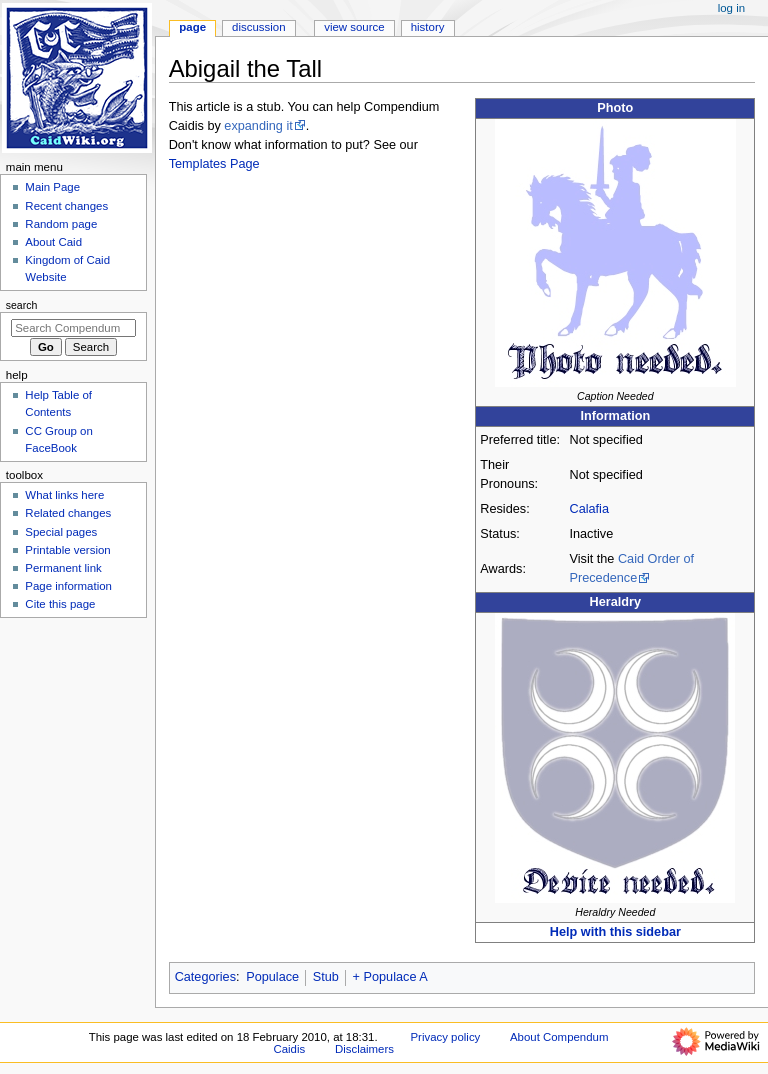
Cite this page (60, 604)
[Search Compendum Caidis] (73, 328)
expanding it (258, 126)
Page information (68, 586)
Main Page (52, 187)
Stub (326, 977)
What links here (64, 495)
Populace (272, 977)
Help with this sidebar (615, 932)
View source (354, 27)
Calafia (589, 509)
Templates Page (214, 164)
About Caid (53, 242)
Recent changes (66, 206)
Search (22, 305)
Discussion (258, 27)
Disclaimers (364, 1049)
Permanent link (63, 568)
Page (192, 27)
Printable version (67, 550)
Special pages (61, 532)
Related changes (68, 513)
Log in (731, 8)
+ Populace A (390, 977)
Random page (61, 224)
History (428, 27)
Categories (205, 977)
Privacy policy (445, 1037)
